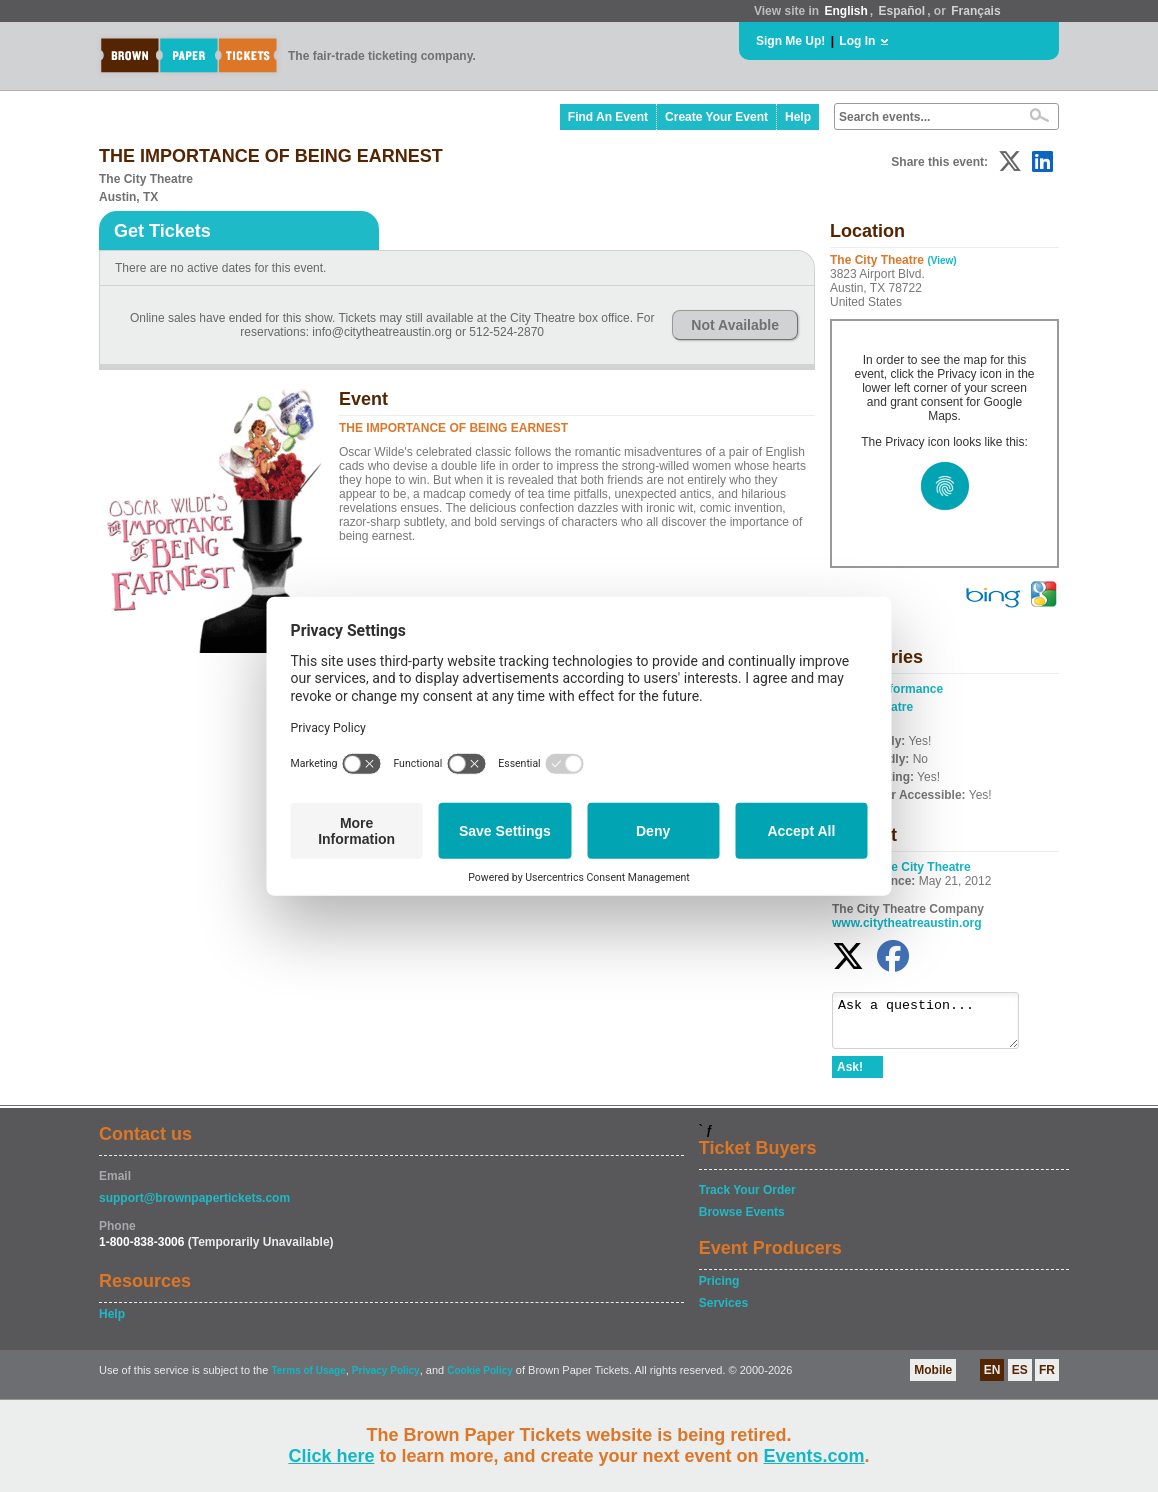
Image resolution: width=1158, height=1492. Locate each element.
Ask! (850, 1076)
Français (975, 11)
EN (992, 1379)
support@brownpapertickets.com (194, 1207)
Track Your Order (747, 1199)
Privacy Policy (386, 1379)
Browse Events (742, 1221)
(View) (941, 260)
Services (723, 1312)
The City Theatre (924, 867)
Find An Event (608, 117)
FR (1047, 1379)
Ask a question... (935, 1025)
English (845, 11)
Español (902, 11)
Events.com (814, 1456)
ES (1020, 1379)
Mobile (933, 1379)
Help (798, 117)
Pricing (719, 1290)
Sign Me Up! (790, 41)
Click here (331, 1456)
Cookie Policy (480, 1379)
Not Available (735, 325)
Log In (857, 41)
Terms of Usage (308, 1379)
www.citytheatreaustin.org (907, 923)
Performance (906, 689)
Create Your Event (716, 117)
